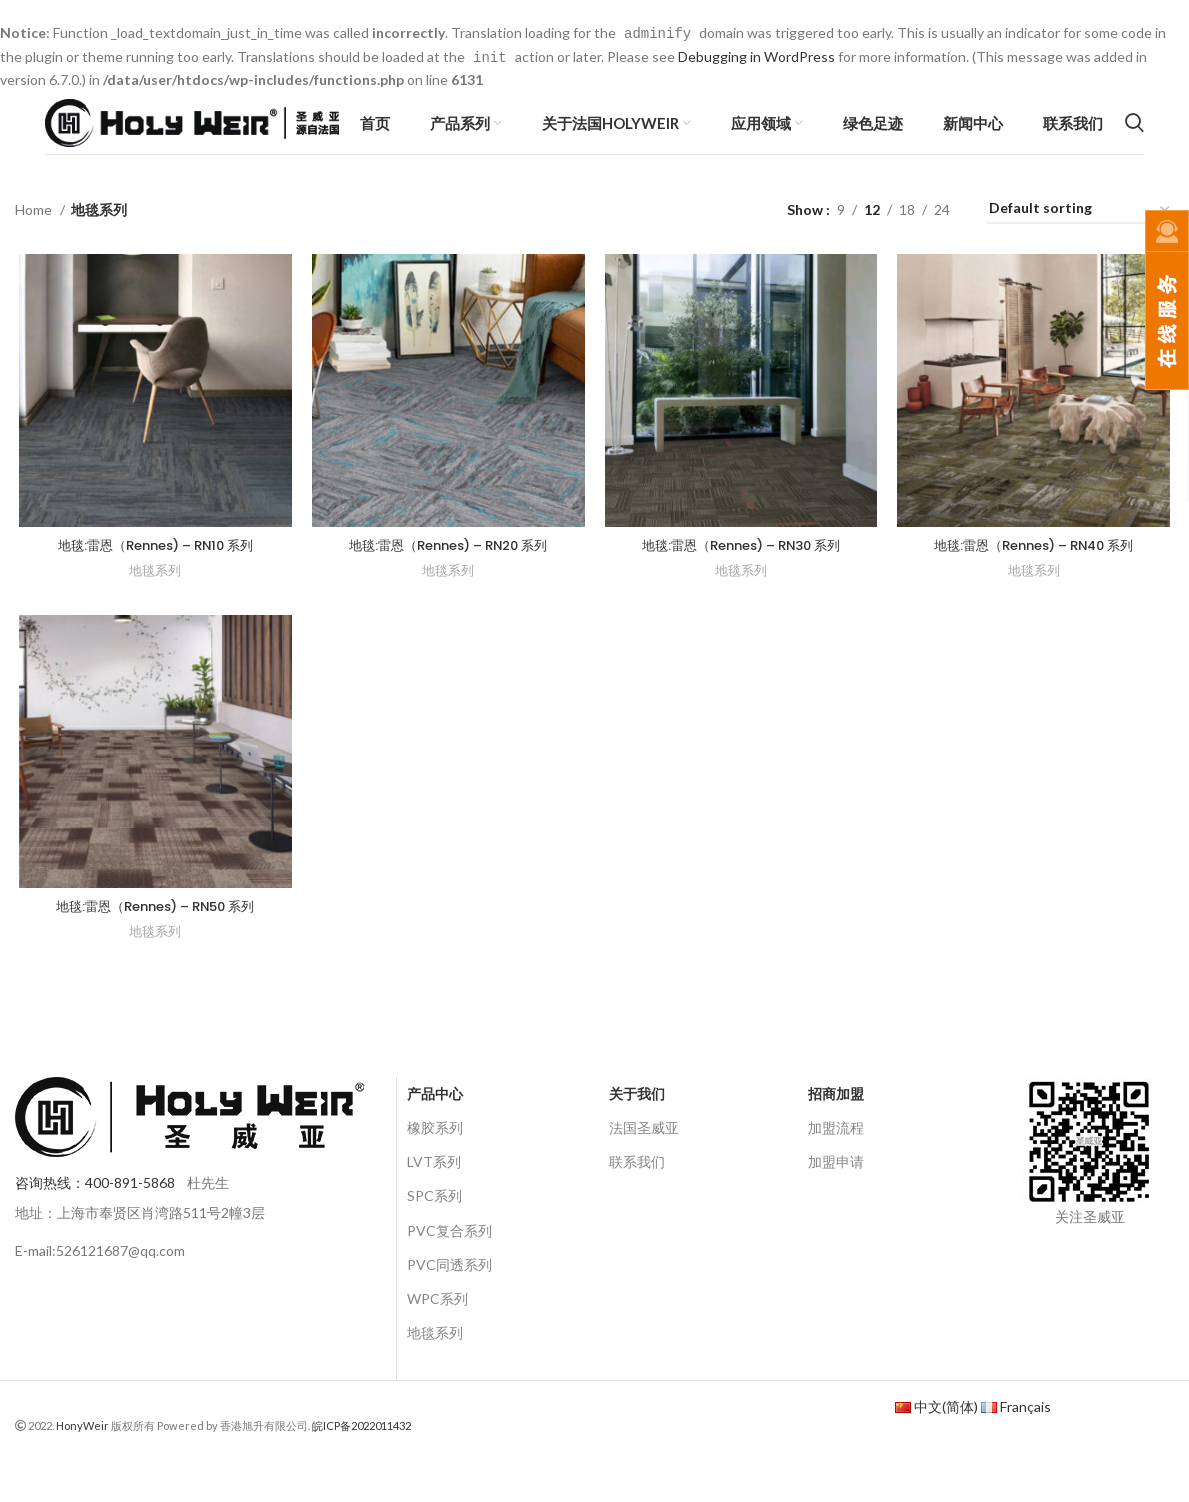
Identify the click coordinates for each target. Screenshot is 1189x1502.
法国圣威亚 (644, 1160)
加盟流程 (836, 1160)
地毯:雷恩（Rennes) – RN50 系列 (152, 938)
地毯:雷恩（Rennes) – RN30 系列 (741, 572)
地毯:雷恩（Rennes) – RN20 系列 (447, 572)
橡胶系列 (435, 1160)
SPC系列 (434, 1228)
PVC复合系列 (449, 1262)
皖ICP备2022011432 (361, 1457)
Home (35, 233)
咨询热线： (95, 1215)
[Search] (1134, 134)
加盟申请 (836, 1194)
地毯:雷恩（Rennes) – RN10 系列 (152, 572)
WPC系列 (437, 1331)
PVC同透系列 (449, 1297)
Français (1025, 1439)
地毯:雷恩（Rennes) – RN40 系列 (1037, 572)
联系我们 (637, 1194)
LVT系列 (434, 1194)
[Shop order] (1080, 234)
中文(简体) (946, 1439)
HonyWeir (82, 1457)
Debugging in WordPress (756, 55)
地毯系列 (152, 598)
